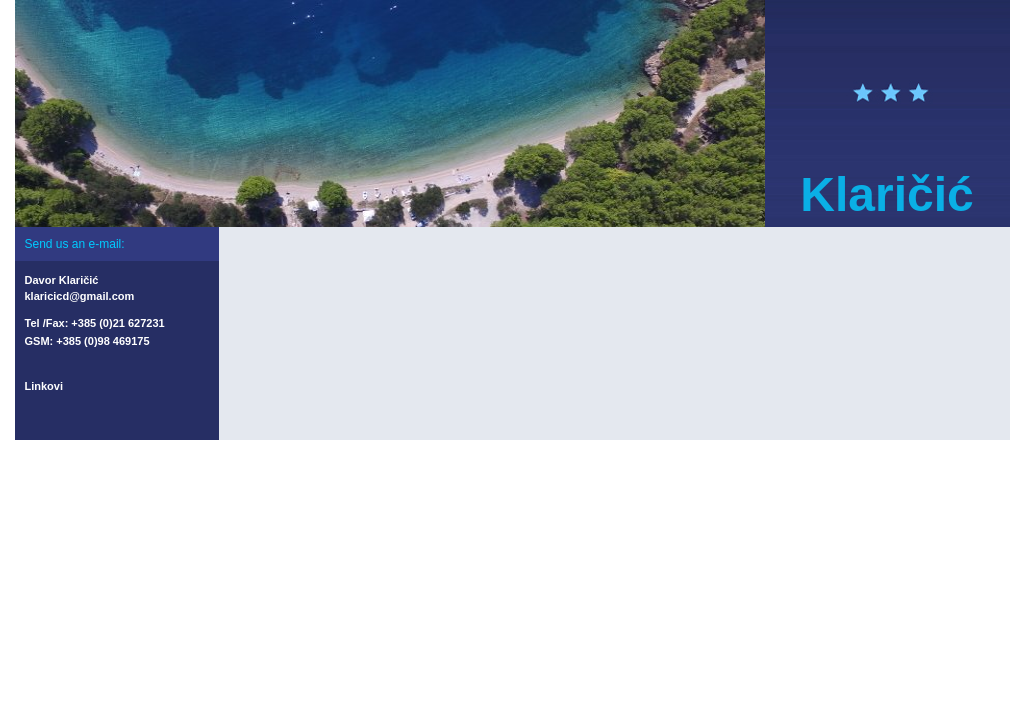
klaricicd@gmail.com (80, 296)
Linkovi (44, 386)
